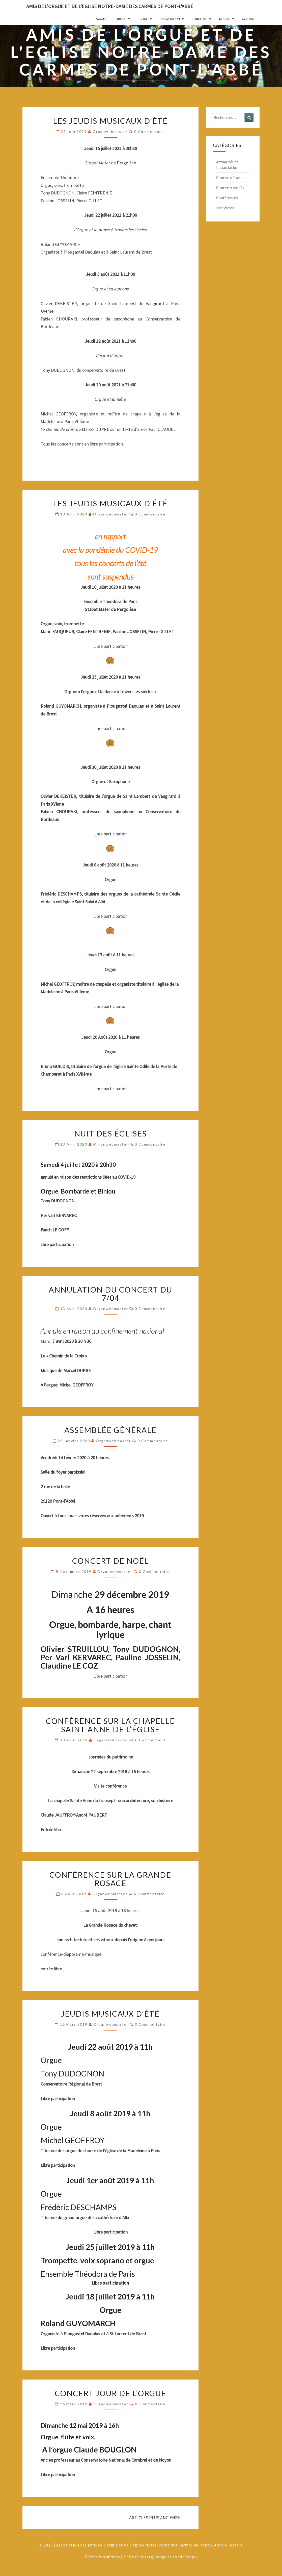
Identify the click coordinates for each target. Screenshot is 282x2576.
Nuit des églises (110, 1133)
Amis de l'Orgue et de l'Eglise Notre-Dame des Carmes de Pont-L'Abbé (109, 6)
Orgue (121, 18)
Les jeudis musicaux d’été (110, 120)
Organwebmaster (110, 131)
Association (170, 18)
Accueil (102, 18)
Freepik (190, 2556)
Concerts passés (230, 187)
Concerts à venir (230, 177)
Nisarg (146, 2556)
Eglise (143, 18)
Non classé (225, 207)
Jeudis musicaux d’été (110, 2013)
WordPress (109, 2556)
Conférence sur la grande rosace (110, 1879)
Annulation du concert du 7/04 (110, 1293)
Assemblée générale (110, 1429)
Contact (249, 18)
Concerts (199, 18)
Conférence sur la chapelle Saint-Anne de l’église (110, 1725)
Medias (224, 18)
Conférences (227, 197)
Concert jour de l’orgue (110, 2393)
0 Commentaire (149, 131)
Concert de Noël (110, 1560)
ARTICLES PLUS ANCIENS (154, 2517)
